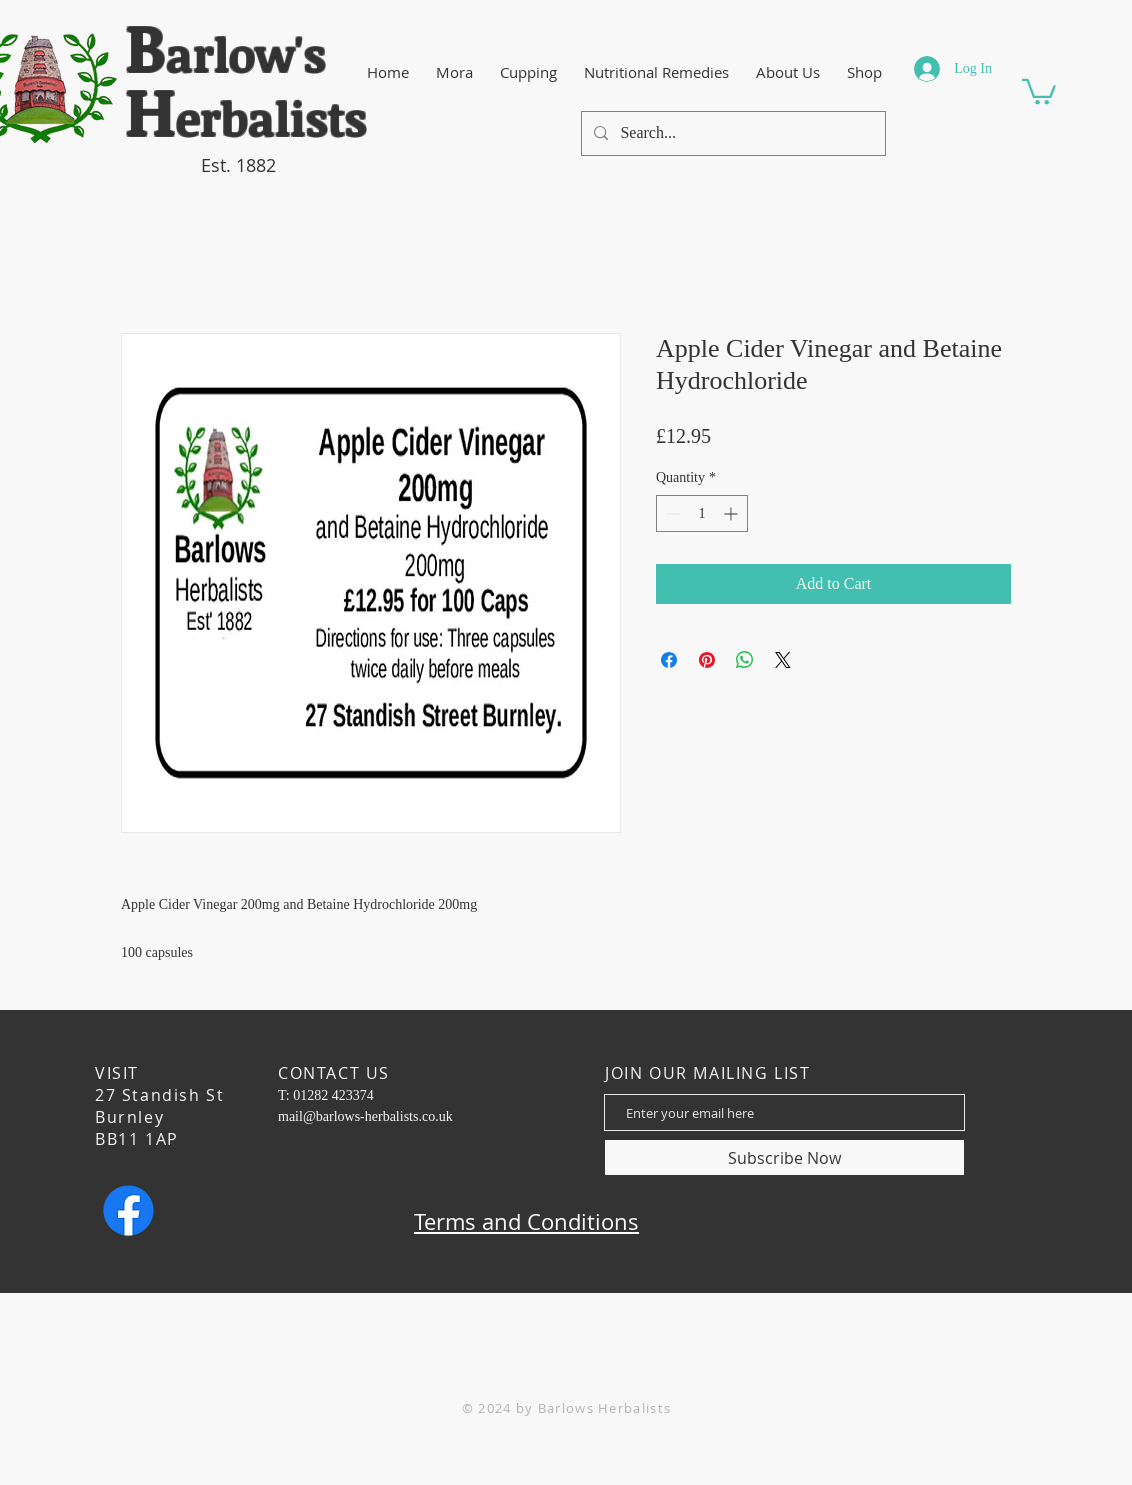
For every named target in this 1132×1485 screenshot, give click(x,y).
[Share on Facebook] (669, 660)
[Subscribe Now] (784, 1157)
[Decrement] (671, 513)
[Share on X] (783, 660)
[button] (1039, 90)
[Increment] (732, 513)
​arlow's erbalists (246, 86)
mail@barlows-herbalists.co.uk (365, 1116)
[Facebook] (128, 1210)
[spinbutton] (702, 513)
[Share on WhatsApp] (745, 660)
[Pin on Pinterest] (707, 660)
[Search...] (731, 133)
